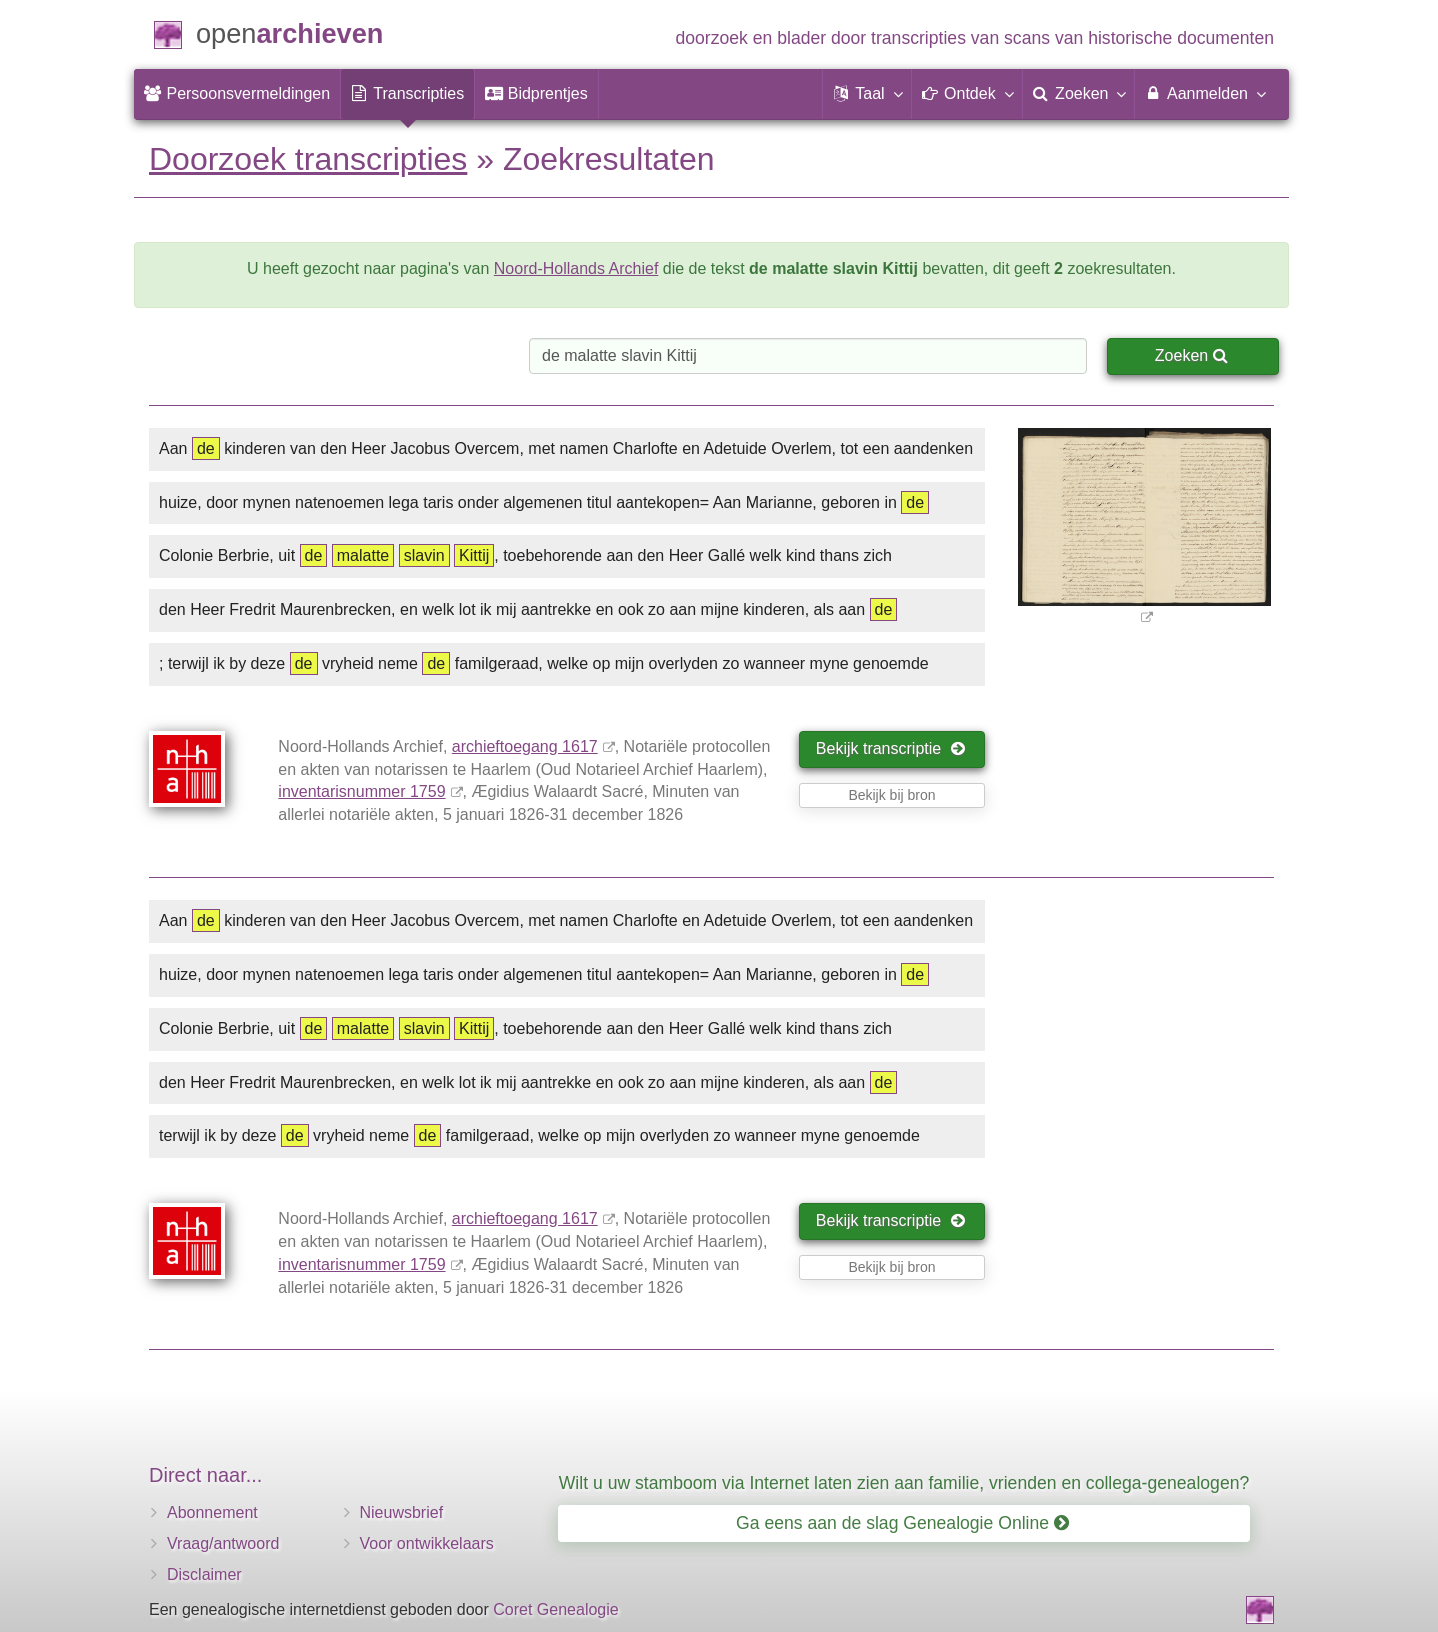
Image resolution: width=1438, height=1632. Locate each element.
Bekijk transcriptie (890, 748)
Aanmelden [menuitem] (1204, 93)
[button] (867, 94)
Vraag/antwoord (223, 1543)
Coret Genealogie (555, 1609)
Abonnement (212, 1512)
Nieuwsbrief (402, 1512)
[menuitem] (237, 94)
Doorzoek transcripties (308, 159)
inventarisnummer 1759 (361, 791)
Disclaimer (204, 1574)
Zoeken (1191, 355)
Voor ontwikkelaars (427, 1543)
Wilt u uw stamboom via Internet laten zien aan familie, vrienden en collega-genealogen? (904, 1483)
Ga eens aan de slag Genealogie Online (902, 1523)
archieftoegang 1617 (525, 746)
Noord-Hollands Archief (576, 268)
